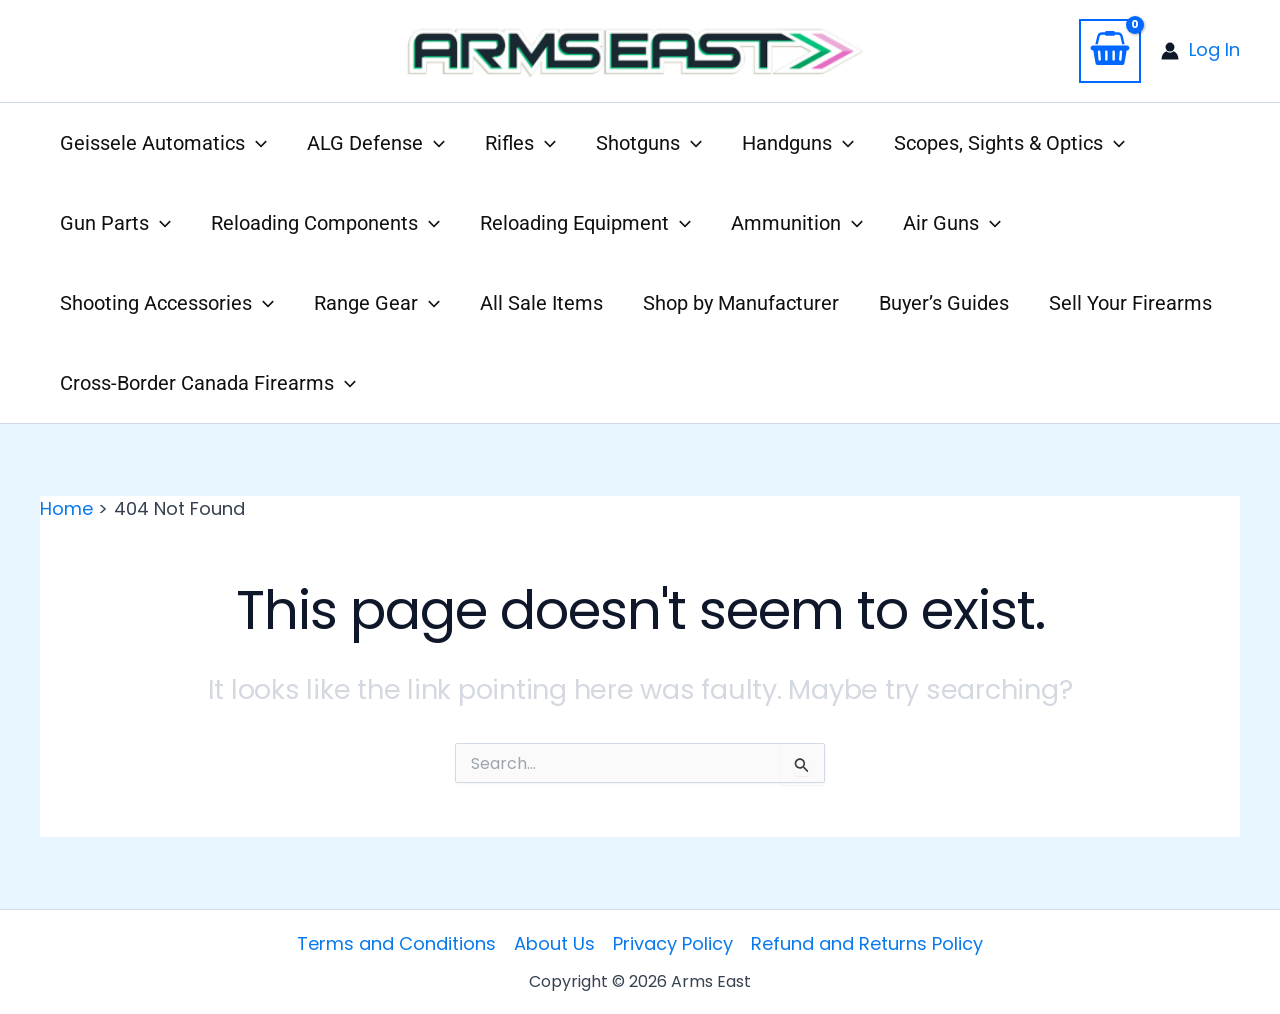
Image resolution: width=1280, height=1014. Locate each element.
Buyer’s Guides (944, 303)
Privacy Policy (673, 943)
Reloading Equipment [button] (585, 223)
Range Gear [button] (377, 303)
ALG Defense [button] (376, 143)
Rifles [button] (520, 143)
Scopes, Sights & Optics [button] (1009, 143)
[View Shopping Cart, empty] (1110, 51)
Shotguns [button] (649, 143)
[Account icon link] (1200, 50)
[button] (256, 143)
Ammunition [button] (797, 223)
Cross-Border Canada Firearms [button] (208, 383)
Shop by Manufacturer (741, 303)
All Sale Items (541, 303)
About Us (554, 943)
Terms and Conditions (396, 943)
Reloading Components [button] (325, 223)
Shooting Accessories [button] (167, 303)
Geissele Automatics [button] (163, 143)
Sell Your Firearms (1130, 303)
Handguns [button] (798, 143)
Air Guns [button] (952, 223)
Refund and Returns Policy (867, 943)
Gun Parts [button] (115, 223)
